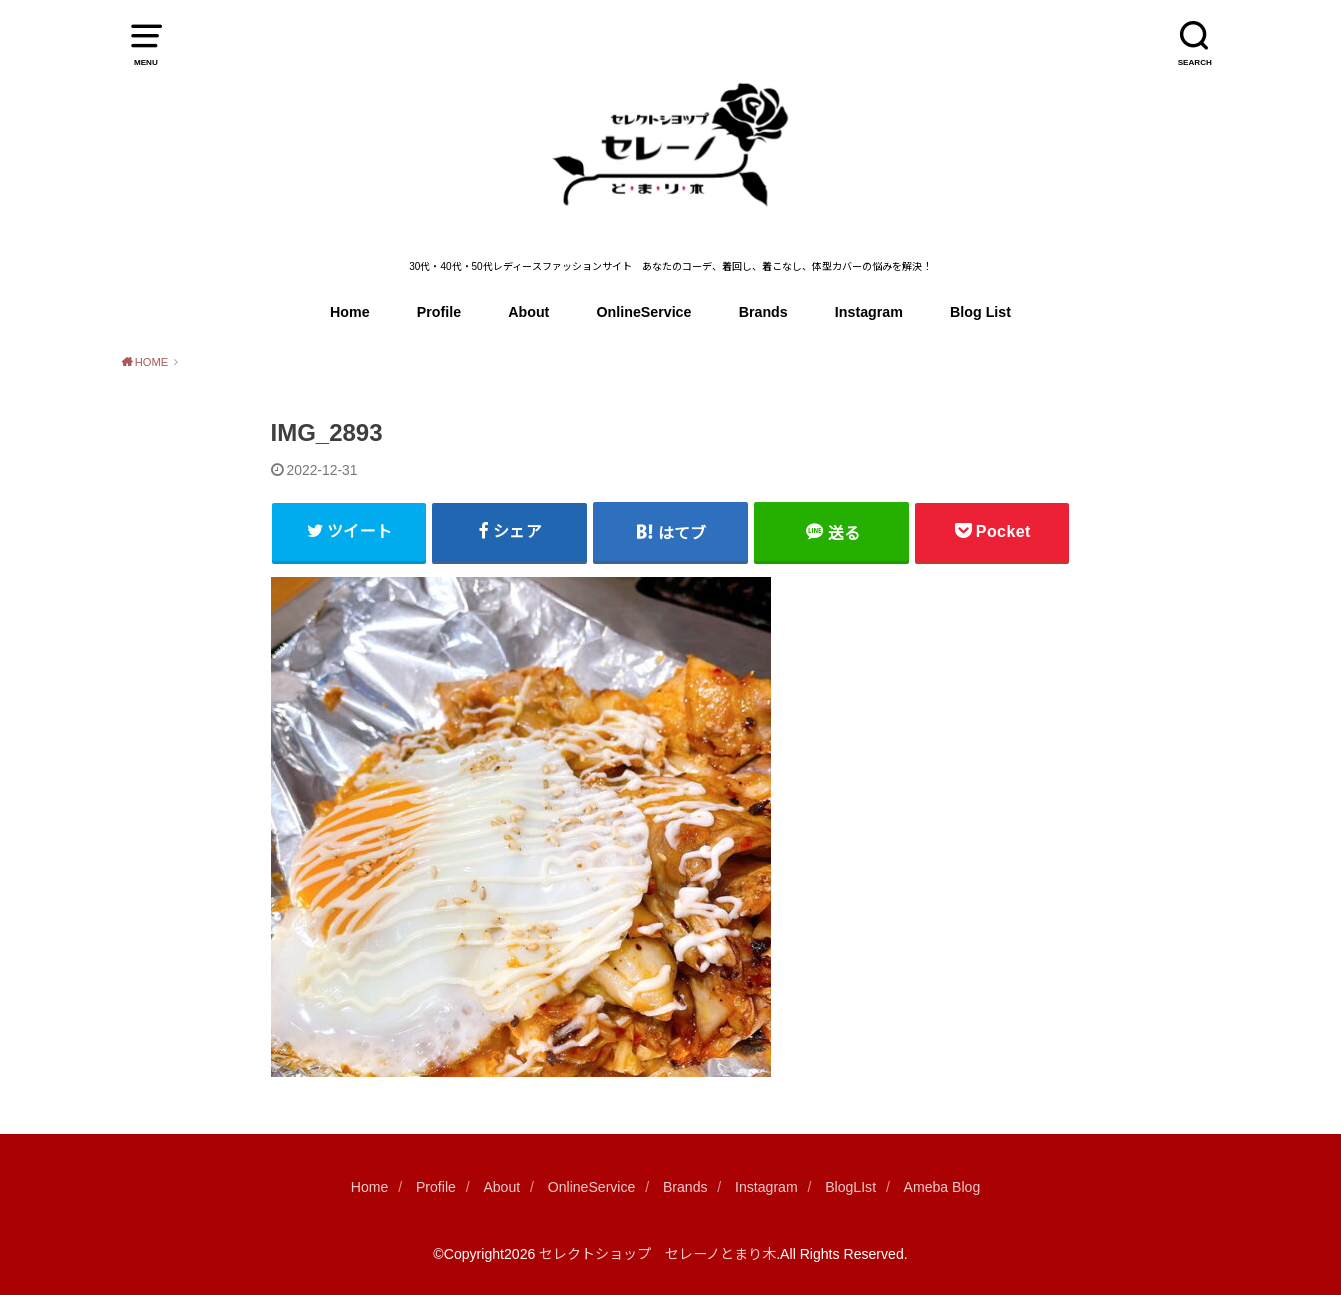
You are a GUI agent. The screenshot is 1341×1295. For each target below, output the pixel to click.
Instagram (869, 312)
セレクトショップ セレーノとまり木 (657, 1254)
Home (350, 312)
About (528, 312)
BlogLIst (850, 1187)
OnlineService (644, 312)
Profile (439, 312)
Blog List (980, 312)
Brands (763, 312)
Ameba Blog (942, 1187)
